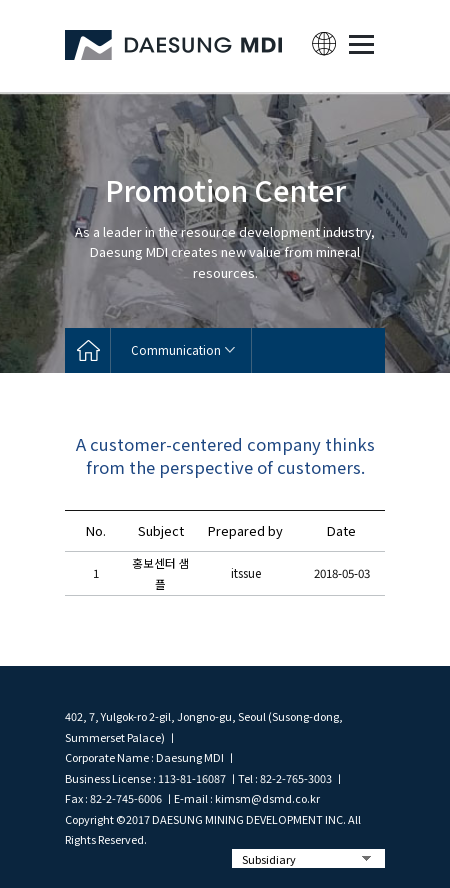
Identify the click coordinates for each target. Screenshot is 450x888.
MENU (361, 44)
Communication (176, 350)
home (88, 350)
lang (324, 44)
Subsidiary (269, 859)
